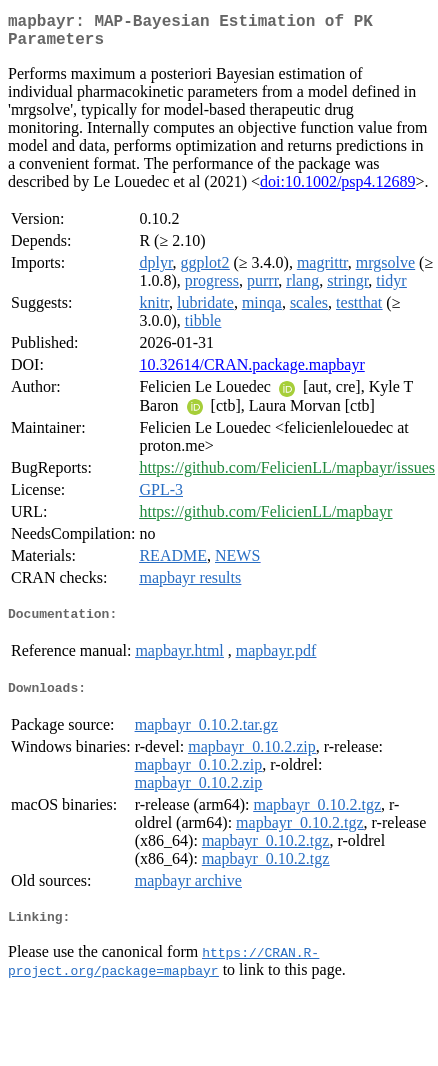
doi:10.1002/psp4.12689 (338, 189)
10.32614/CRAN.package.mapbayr (251, 372)
